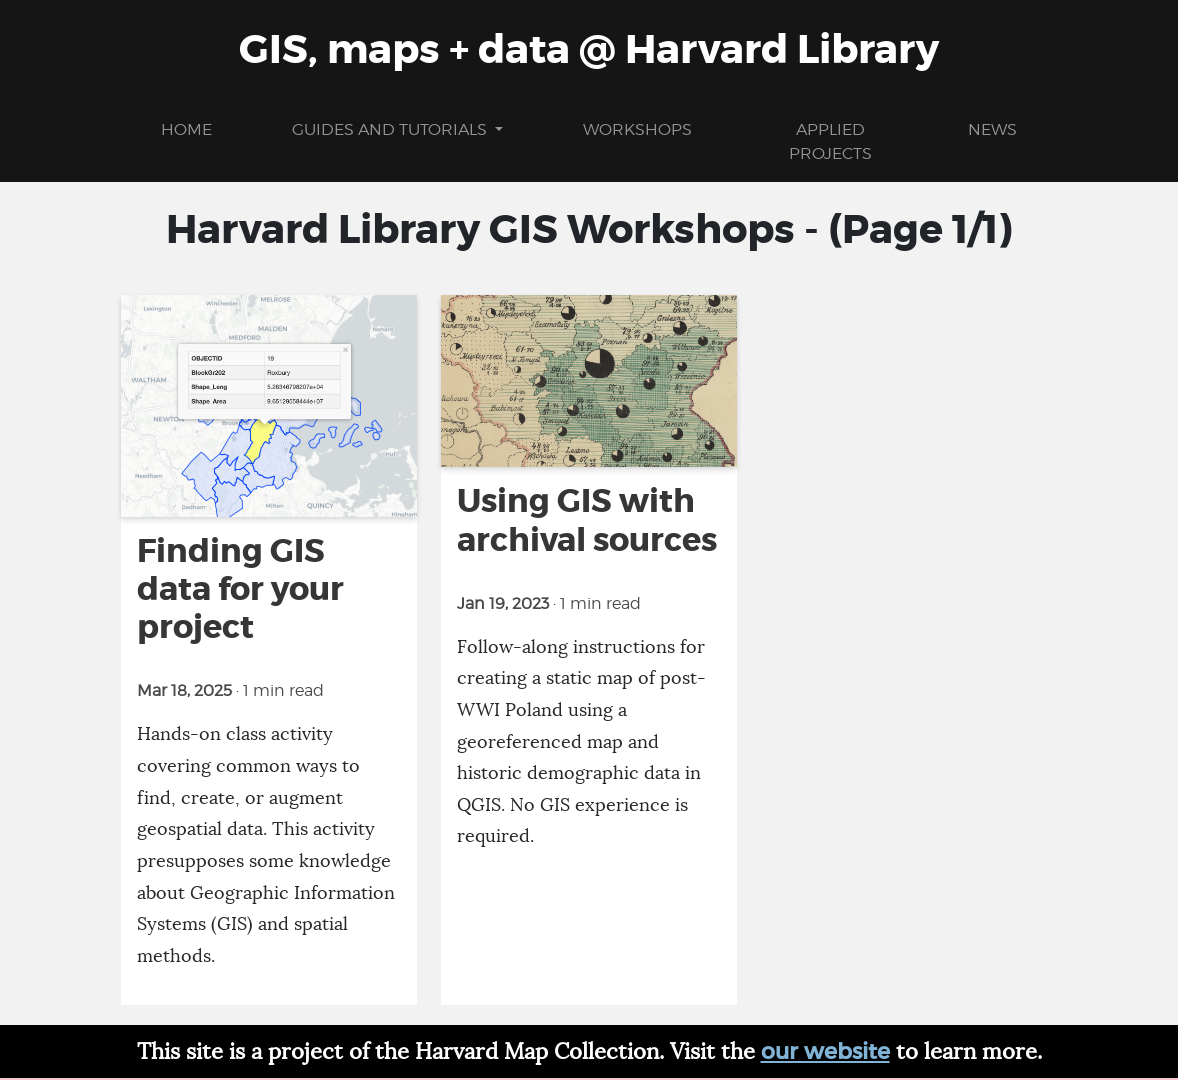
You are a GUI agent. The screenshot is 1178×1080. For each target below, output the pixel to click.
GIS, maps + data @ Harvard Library (589, 50)
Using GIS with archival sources (587, 520)
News (992, 129)
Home (186, 129)
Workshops (637, 129)
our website (825, 1051)
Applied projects (830, 141)
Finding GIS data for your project (240, 589)
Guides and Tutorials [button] (391, 129)
